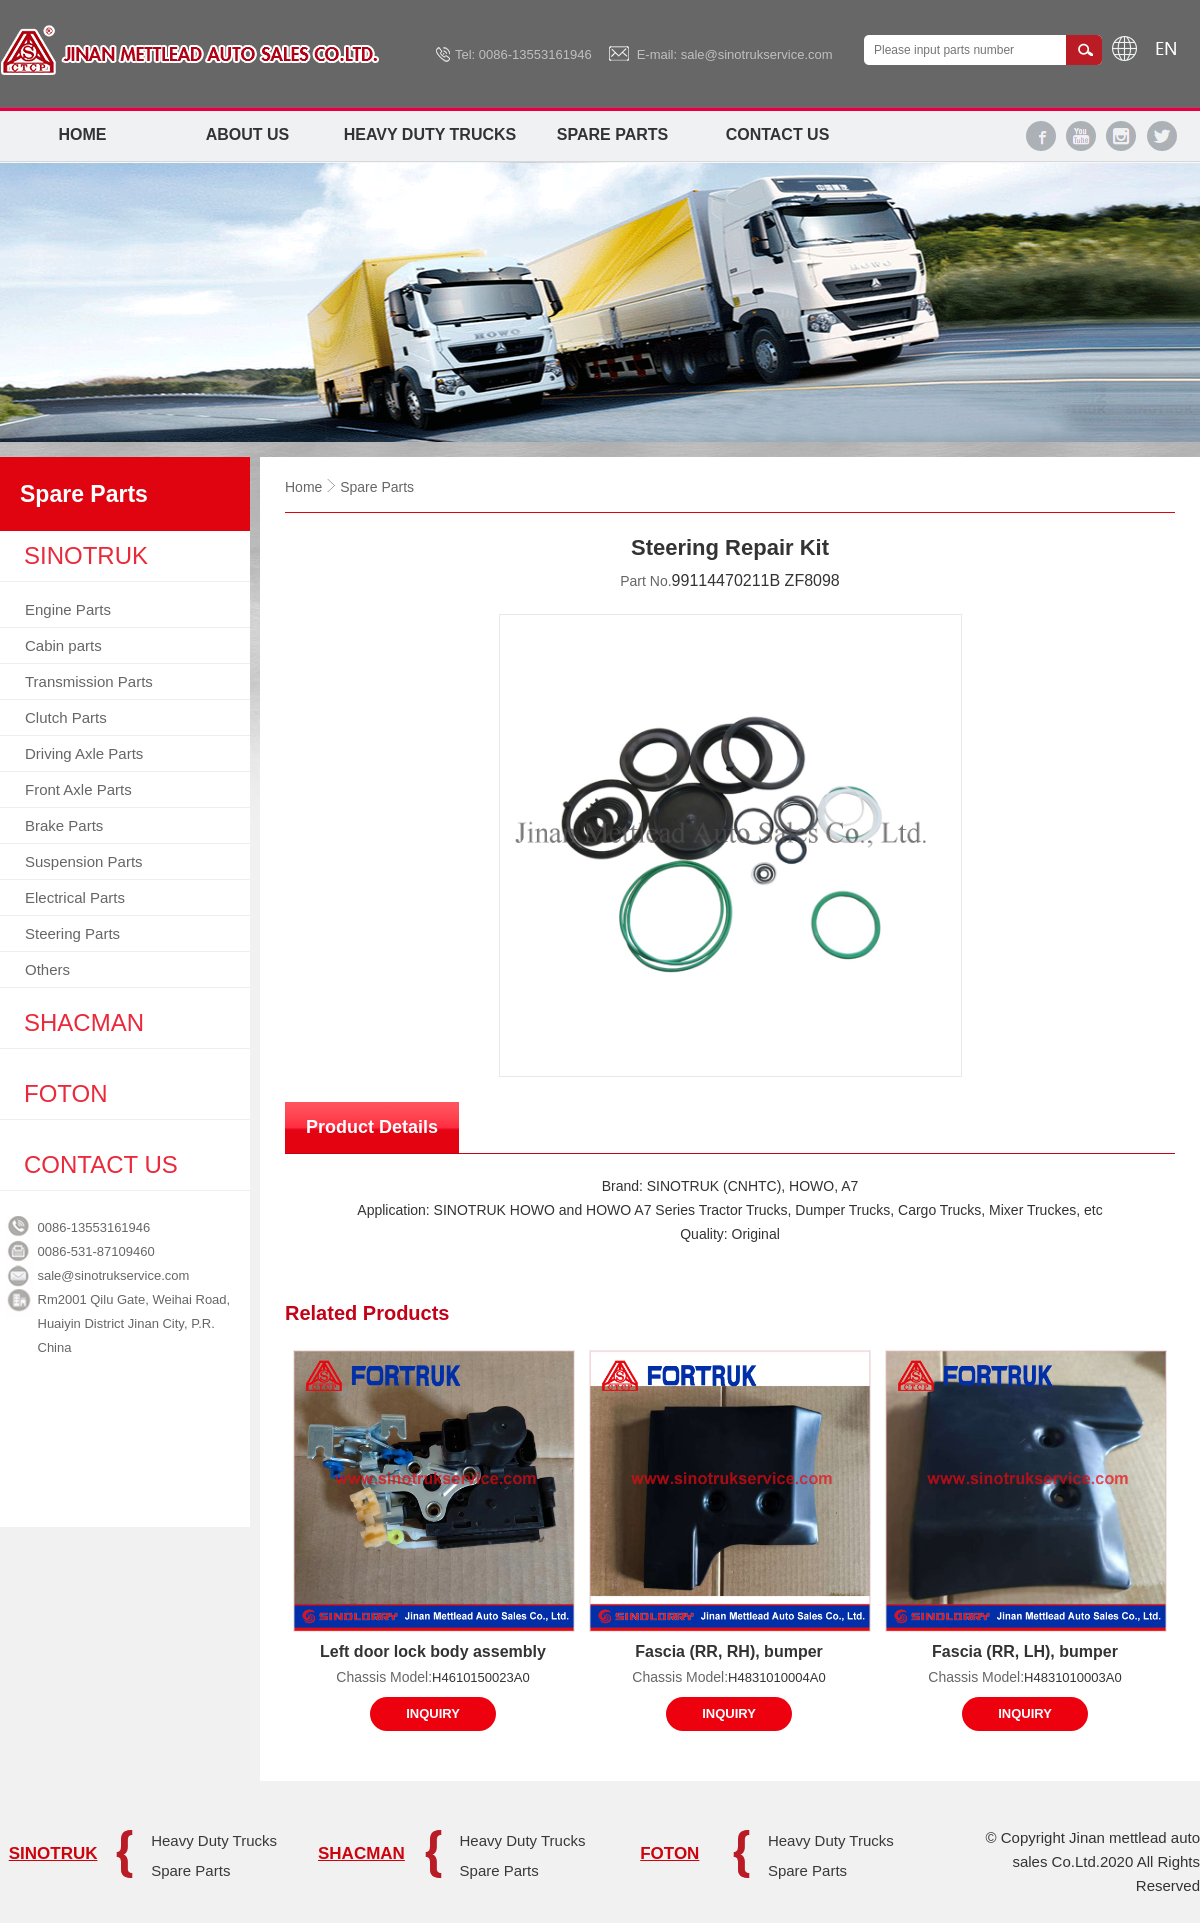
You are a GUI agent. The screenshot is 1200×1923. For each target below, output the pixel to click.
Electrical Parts (75, 897)
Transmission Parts (89, 681)
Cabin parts (63, 645)
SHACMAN (361, 1853)
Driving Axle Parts (84, 753)
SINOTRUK (53, 1853)
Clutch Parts (66, 717)
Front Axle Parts (78, 789)
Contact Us (778, 134)
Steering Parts (72, 933)
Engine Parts (68, 609)
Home (83, 134)
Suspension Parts (84, 861)
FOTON (669, 1853)
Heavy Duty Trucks (430, 134)
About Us (248, 134)
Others (47, 969)
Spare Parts (612, 134)
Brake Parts (64, 825)
